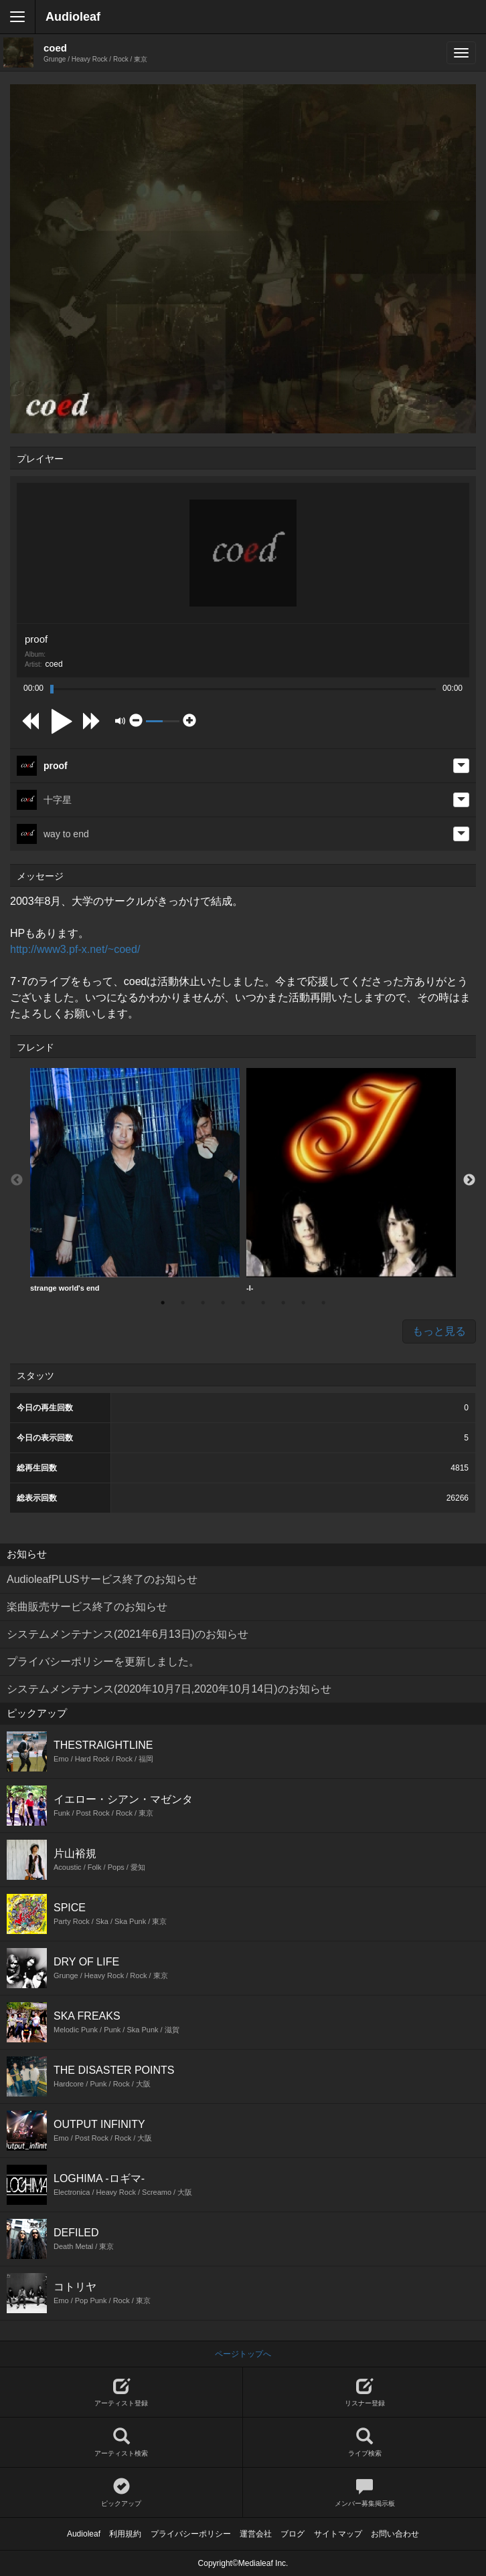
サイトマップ (338, 2534)
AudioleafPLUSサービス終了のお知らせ (102, 1579)
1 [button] (162, 1302)
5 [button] (243, 1302)
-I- (351, 1180)
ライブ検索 (364, 2442)
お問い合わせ (395, 2534)
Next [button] (469, 1180)
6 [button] (263, 1302)
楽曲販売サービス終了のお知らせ (87, 1606)
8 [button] (303, 1302)
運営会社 (256, 2534)
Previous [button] (16, 1180)
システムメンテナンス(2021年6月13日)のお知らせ (127, 1634)
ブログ (292, 2534)
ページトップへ (243, 2354)
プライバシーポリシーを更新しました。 (103, 1661)
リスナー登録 (364, 2392)
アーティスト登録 (121, 2392)
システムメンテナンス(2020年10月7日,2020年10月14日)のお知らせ (169, 1689)
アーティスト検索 (121, 2442)
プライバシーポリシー (191, 2534)
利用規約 (125, 2534)
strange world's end (135, 1180)
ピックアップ (121, 2492)
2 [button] (182, 1302)
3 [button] (203, 1302)
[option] (135, 1180)
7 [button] (283, 1302)
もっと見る (439, 1331)
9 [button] (323, 1302)
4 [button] (223, 1302)
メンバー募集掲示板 (364, 2492)
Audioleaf (73, 16)
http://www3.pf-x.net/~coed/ (75, 949)
